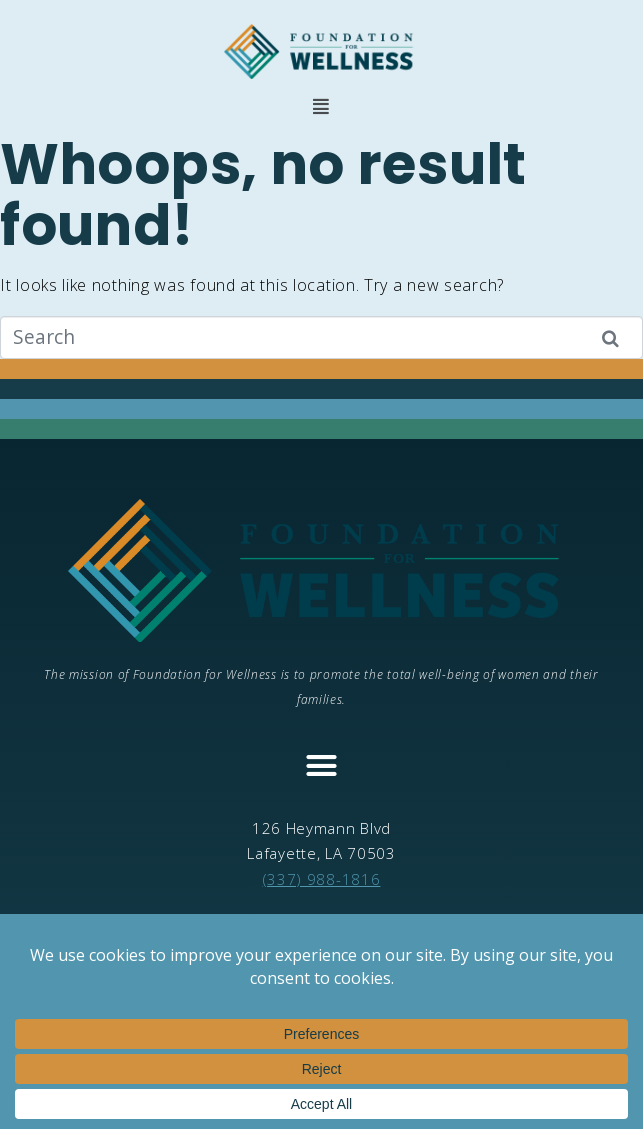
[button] (321, 106)
